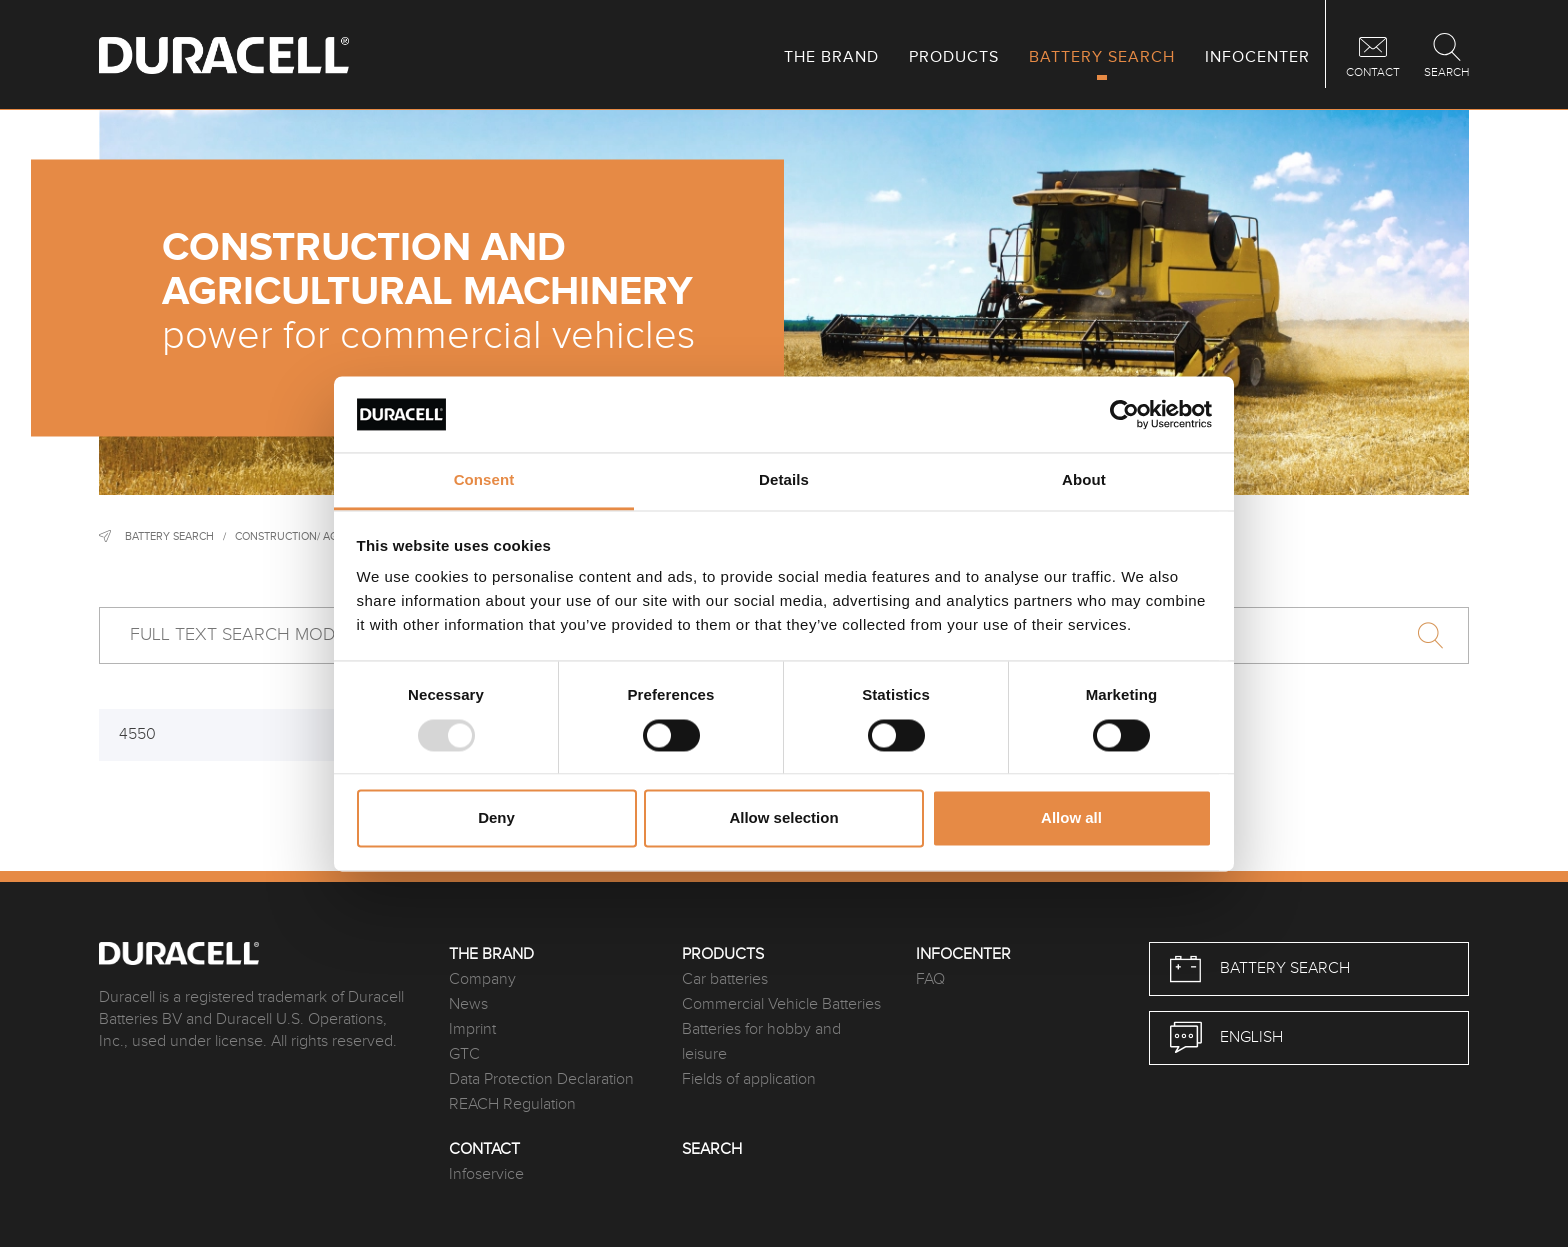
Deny (496, 818)
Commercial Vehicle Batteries (781, 1004)
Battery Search (169, 536)
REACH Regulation (512, 1104)
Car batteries (725, 979)
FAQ (930, 979)
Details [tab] (784, 480)
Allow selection (783, 818)
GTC (464, 1054)
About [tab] (1084, 480)
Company (482, 979)
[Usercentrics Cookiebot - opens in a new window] (1124, 414)
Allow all (1071, 818)
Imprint (472, 1029)
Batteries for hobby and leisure (761, 1042)
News (468, 1004)
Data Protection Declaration (541, 1079)
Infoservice (486, 1174)
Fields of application (749, 1079)
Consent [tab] (484, 480)
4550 (137, 734)
